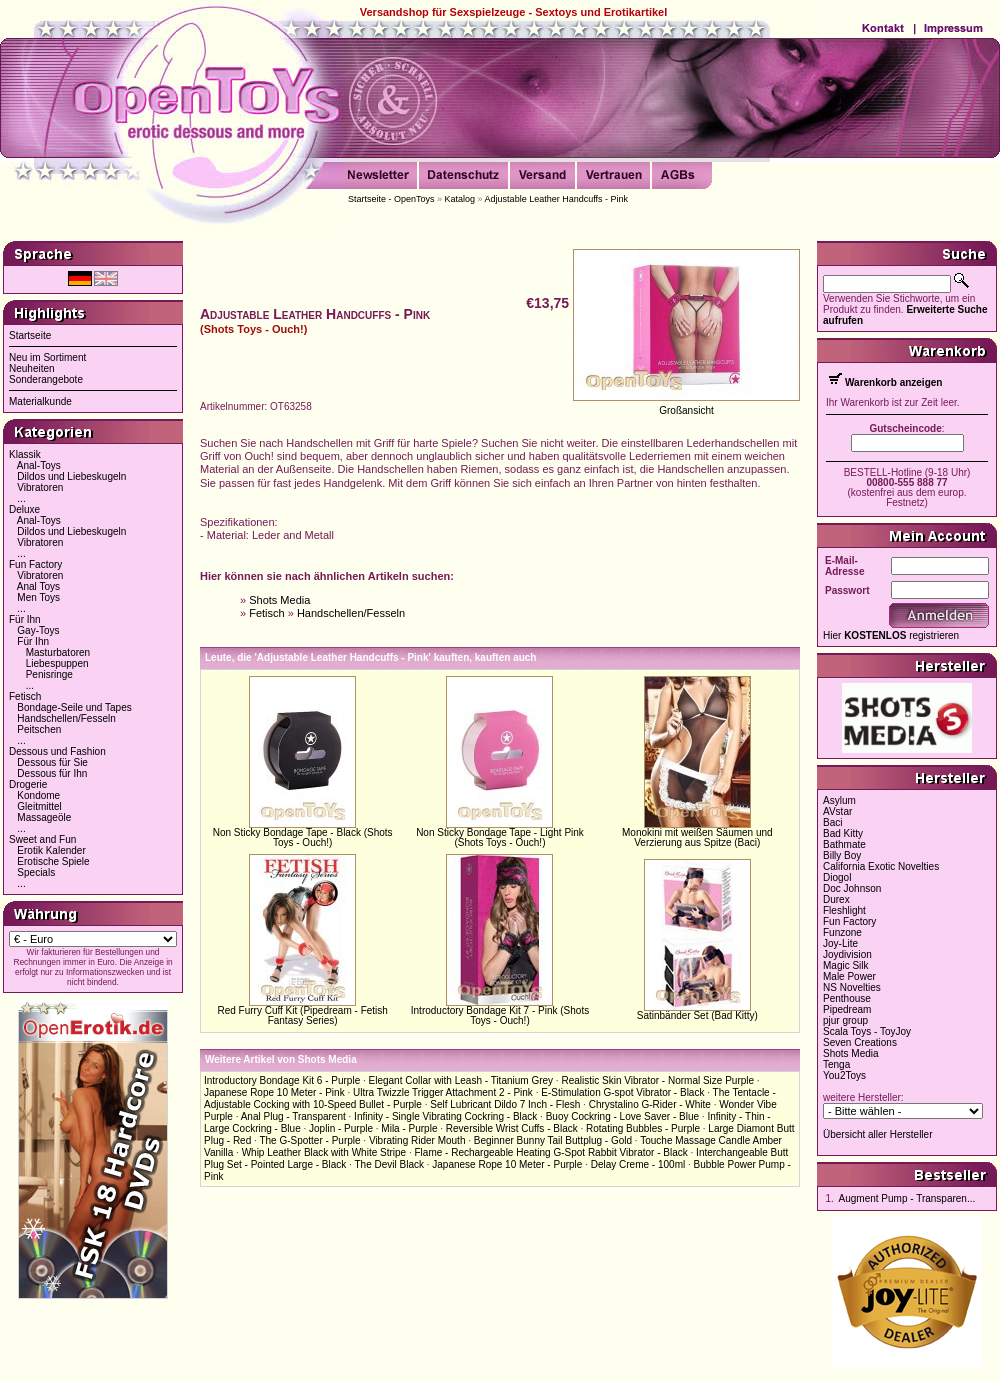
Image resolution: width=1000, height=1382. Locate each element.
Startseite (30, 335)
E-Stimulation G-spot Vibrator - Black (622, 1092)
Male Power (849, 976)
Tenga (836, 1064)
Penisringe (49, 674)
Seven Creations (860, 1042)
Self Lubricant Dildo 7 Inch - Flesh (505, 1104)
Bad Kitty (843, 833)
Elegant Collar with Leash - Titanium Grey (461, 1080)
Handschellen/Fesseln (66, 718)
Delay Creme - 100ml (638, 1164)
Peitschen (39, 729)
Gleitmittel (39, 806)
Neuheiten (32, 368)
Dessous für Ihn (52, 773)
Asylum (839, 800)
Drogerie (28, 784)
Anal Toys (38, 586)
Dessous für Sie (52, 762)
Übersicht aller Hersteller (877, 1134)
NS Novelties (852, 987)
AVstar (837, 811)
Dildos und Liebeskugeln (71, 476)
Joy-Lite (840, 943)
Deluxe (24, 509)
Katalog (460, 199)
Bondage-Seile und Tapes (74, 707)
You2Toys (844, 1075)
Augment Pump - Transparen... (907, 1198)
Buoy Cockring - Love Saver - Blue (622, 1116)
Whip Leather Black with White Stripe (324, 1152)
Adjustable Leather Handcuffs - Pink (556, 199)
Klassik (25, 454)
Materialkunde (40, 401)
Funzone (842, 932)
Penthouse (847, 998)
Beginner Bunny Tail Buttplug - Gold (553, 1140)
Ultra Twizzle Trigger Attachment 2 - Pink (443, 1092)
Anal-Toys (39, 465)
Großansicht (686, 410)
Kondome (38, 795)
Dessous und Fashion (57, 751)
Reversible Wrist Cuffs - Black (512, 1128)
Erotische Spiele (53, 861)
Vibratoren (40, 487)
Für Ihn (25, 619)
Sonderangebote (46, 379)
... (21, 498)
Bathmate (844, 844)
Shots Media (279, 600)
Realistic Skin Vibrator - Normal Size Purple (657, 1080)
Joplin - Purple (341, 1128)
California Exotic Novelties (881, 866)
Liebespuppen (57, 663)
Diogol (837, 877)
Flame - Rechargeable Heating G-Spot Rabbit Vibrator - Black (550, 1152)
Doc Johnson (852, 888)
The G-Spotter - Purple (309, 1140)
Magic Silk (846, 965)
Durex (836, 899)
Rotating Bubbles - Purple (643, 1128)
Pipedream (847, 1009)
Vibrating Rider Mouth (417, 1140)
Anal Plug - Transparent (293, 1116)
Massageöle (44, 817)
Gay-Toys (38, 630)
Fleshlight (844, 910)
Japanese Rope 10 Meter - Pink (274, 1092)
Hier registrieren (891, 635)
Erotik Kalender (51, 850)
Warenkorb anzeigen (893, 382)
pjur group (845, 1020)
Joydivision (847, 954)
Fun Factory (35, 564)
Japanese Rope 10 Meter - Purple (507, 1164)
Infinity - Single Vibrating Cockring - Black (445, 1116)
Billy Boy (842, 855)
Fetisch (25, 696)
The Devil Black (388, 1164)
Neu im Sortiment (47, 357)
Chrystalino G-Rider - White (650, 1104)
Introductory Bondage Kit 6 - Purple (282, 1080)
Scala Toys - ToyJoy (867, 1031)
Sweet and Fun (42, 839)
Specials (36, 872)
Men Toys (38, 597)
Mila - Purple (409, 1128)
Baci (832, 822)
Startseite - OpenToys (391, 199)
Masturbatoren (58, 652)
